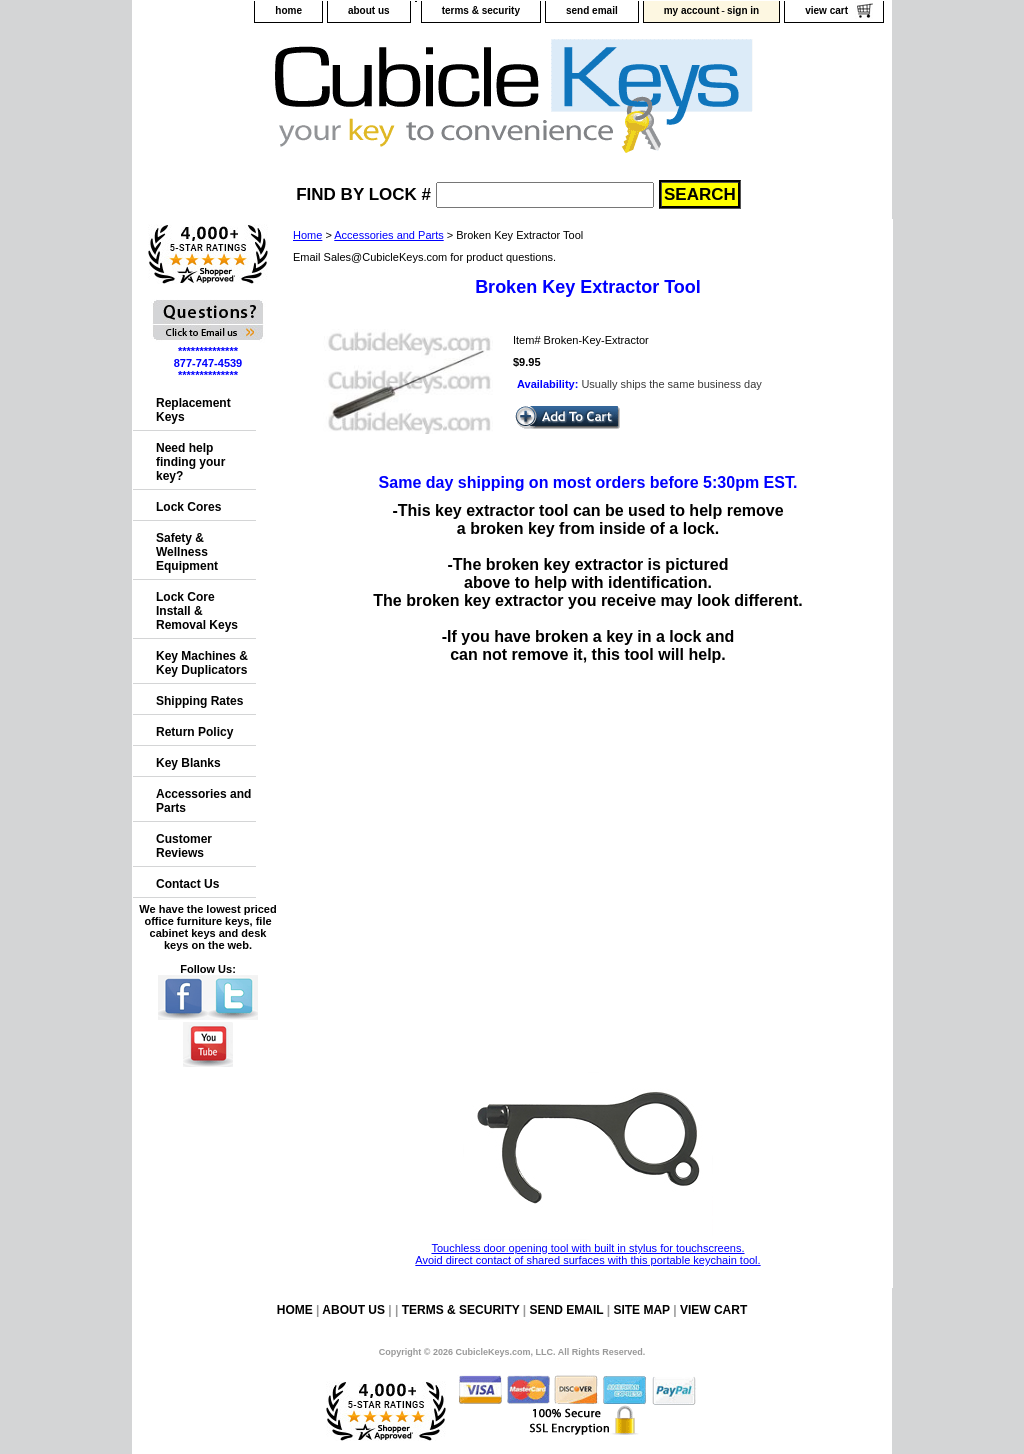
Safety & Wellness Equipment (187, 552)
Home (307, 235)
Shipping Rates (199, 701)
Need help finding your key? (190, 462)
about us (369, 10)
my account (692, 10)
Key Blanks (188, 763)
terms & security (481, 10)
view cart (826, 10)
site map (641, 1310)
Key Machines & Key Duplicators (202, 663)
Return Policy (194, 732)
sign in (743, 10)
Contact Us (187, 884)
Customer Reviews (184, 846)
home (288, 10)
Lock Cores (188, 507)
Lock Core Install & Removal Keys (197, 611)
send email (592, 10)
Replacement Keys (193, 410)
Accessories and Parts (388, 235)
